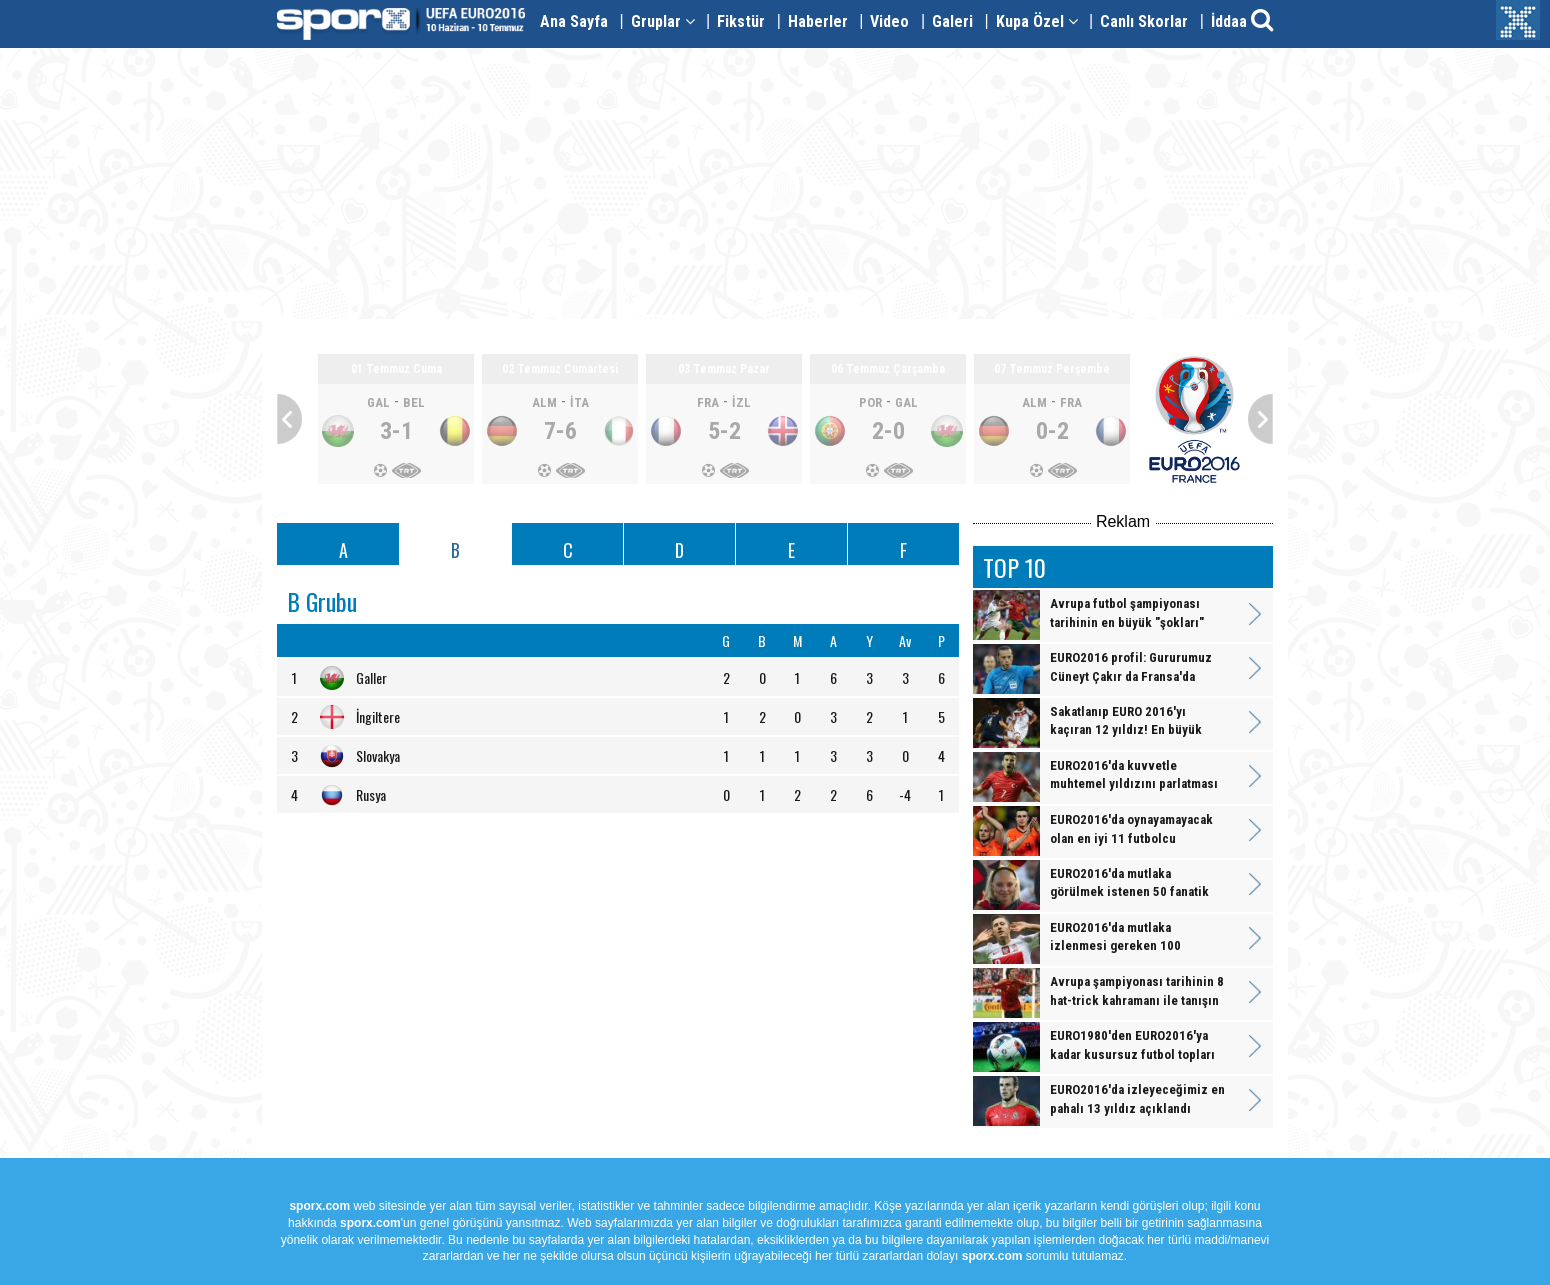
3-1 (396, 431)
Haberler (818, 21)
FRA (708, 402)
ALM (544, 402)
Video (889, 21)
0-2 (1052, 431)
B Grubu (322, 601)
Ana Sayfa (574, 21)
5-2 (724, 431)
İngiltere (378, 716)
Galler (371, 677)
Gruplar (663, 21)
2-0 (888, 431)
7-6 (560, 431)
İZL (741, 402)
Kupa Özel (1037, 21)
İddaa (1229, 21)
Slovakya (378, 755)
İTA (579, 402)
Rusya (371, 794)
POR (870, 402)
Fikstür (741, 21)
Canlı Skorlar (1144, 21)
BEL (414, 402)
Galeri (952, 21)
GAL (378, 402)
